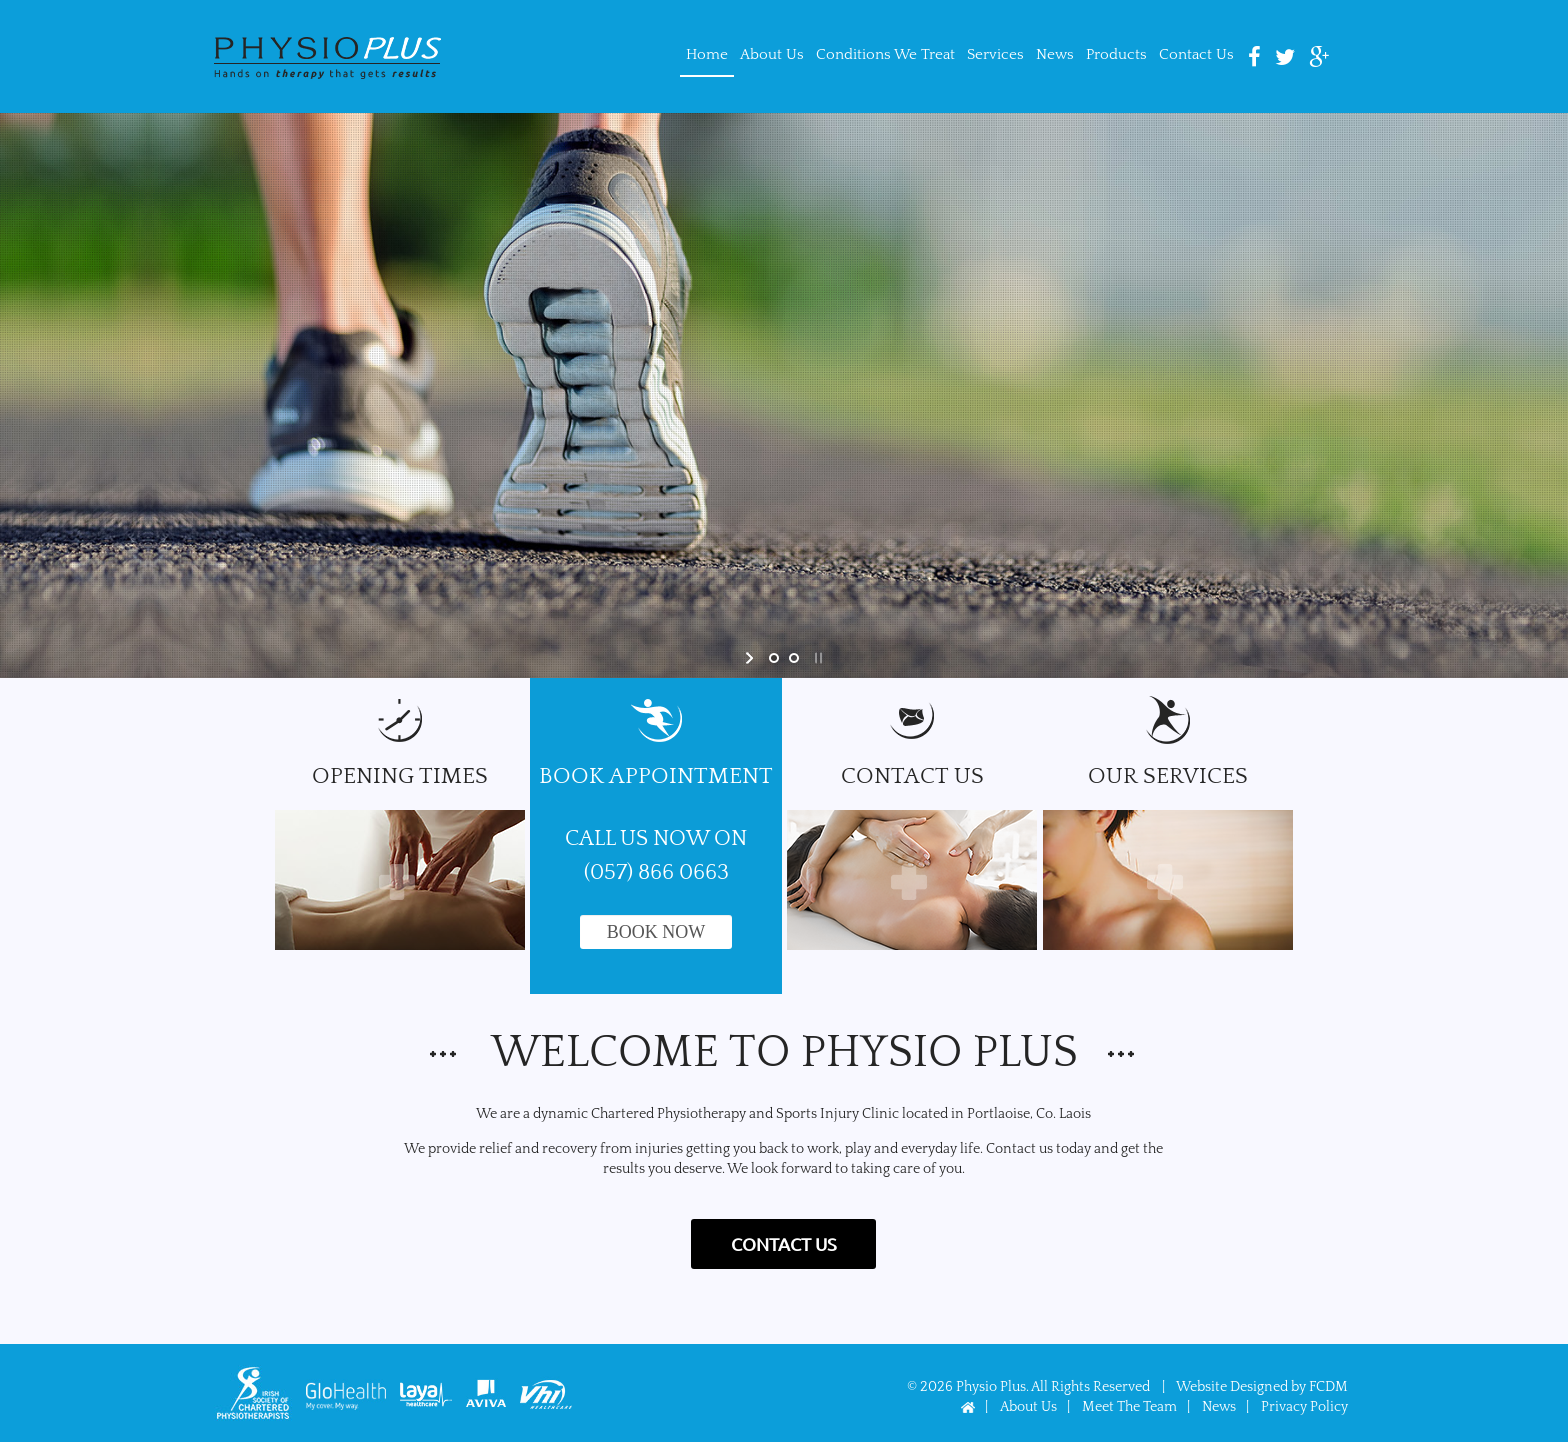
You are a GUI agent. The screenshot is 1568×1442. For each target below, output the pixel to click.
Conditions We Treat (885, 54)
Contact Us (1196, 54)
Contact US (784, 1243)
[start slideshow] (751, 658)
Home (707, 54)
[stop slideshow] (816, 658)
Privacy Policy (1304, 1407)
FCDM (1328, 1387)
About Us (772, 54)
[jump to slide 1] (774, 658)
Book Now (656, 932)
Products (1116, 54)
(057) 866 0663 (656, 872)
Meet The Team (1129, 1407)
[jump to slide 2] (794, 658)
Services (995, 54)
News (1055, 54)
